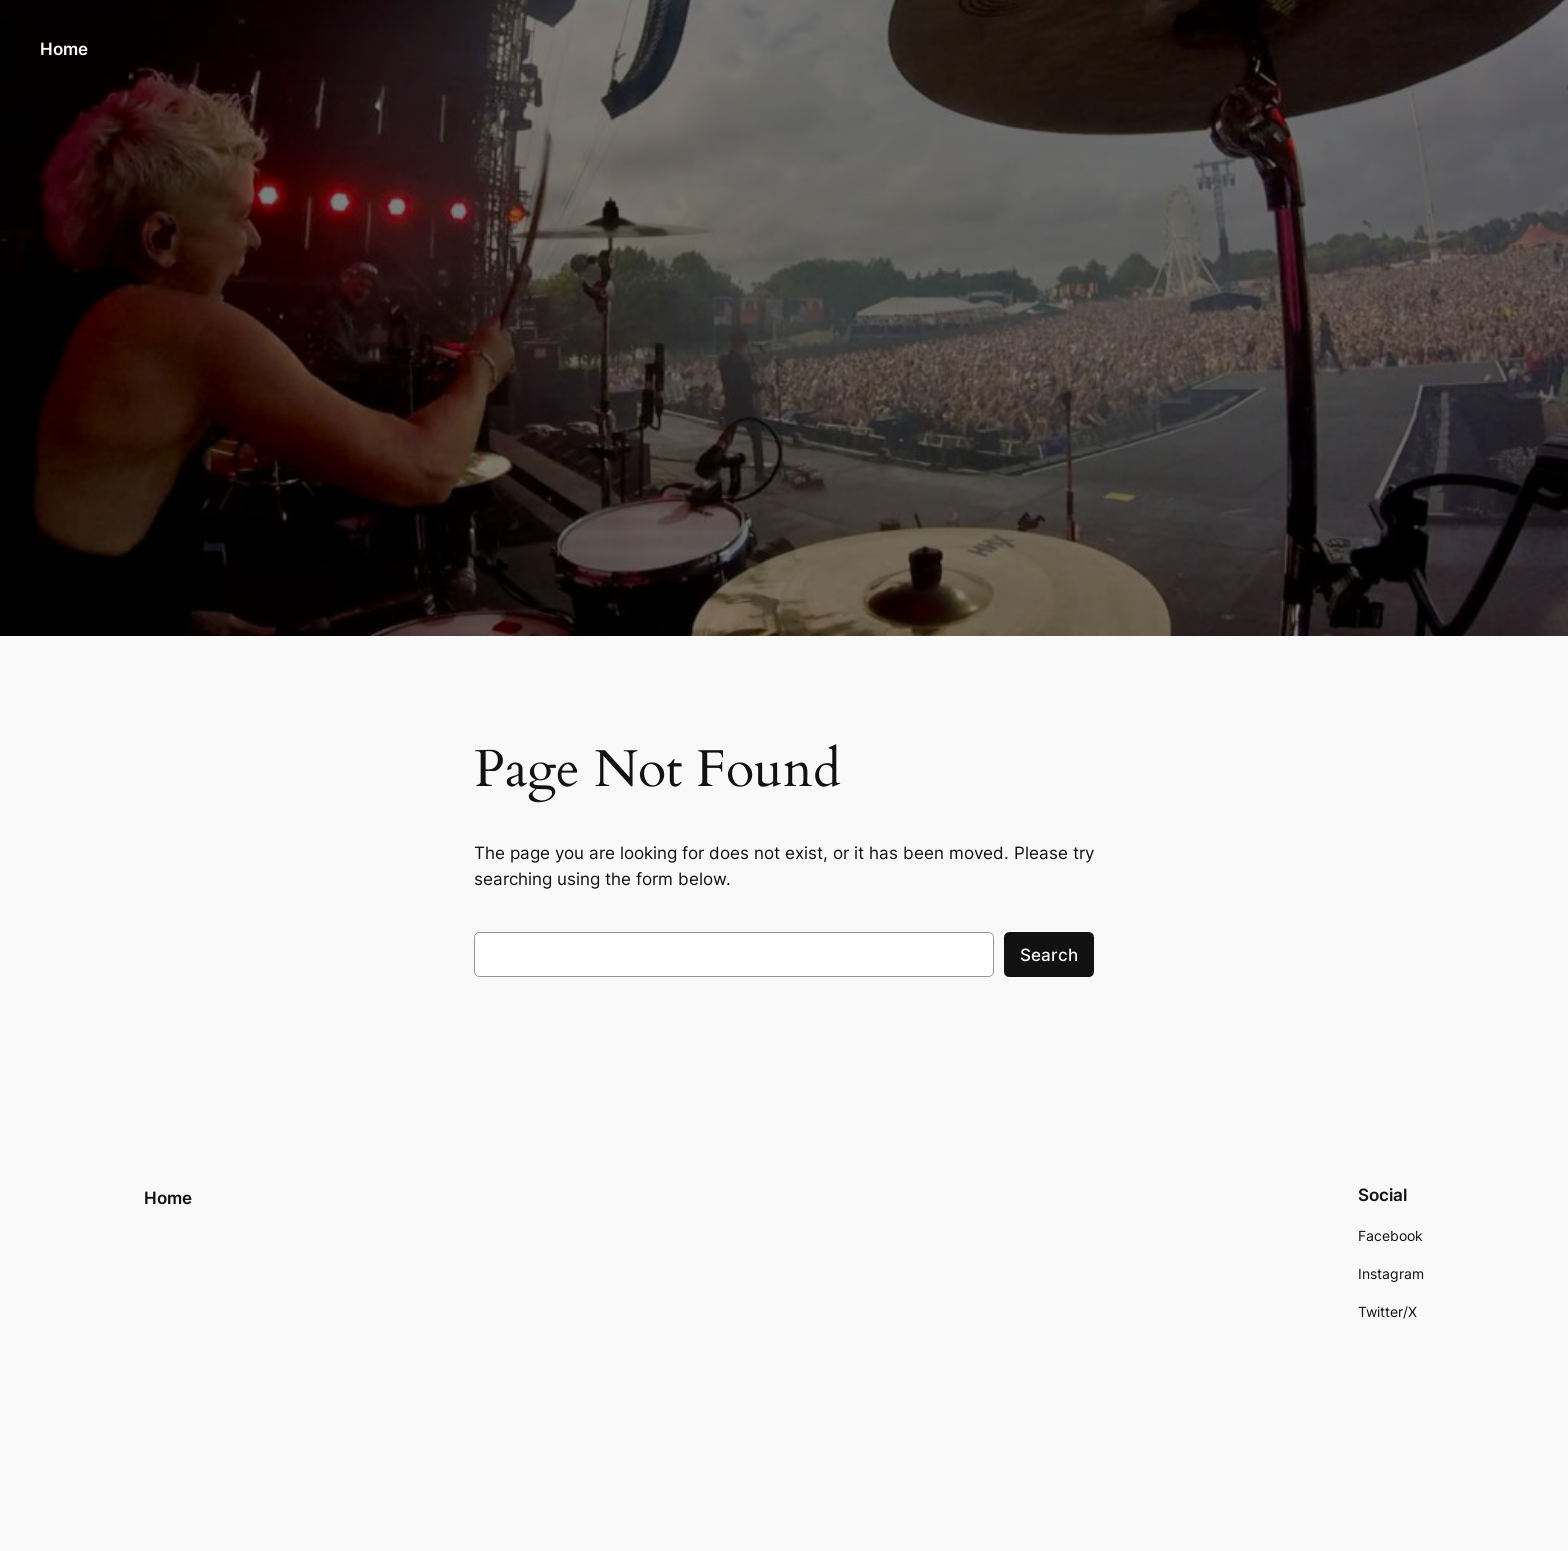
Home (64, 49)
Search (1049, 955)
